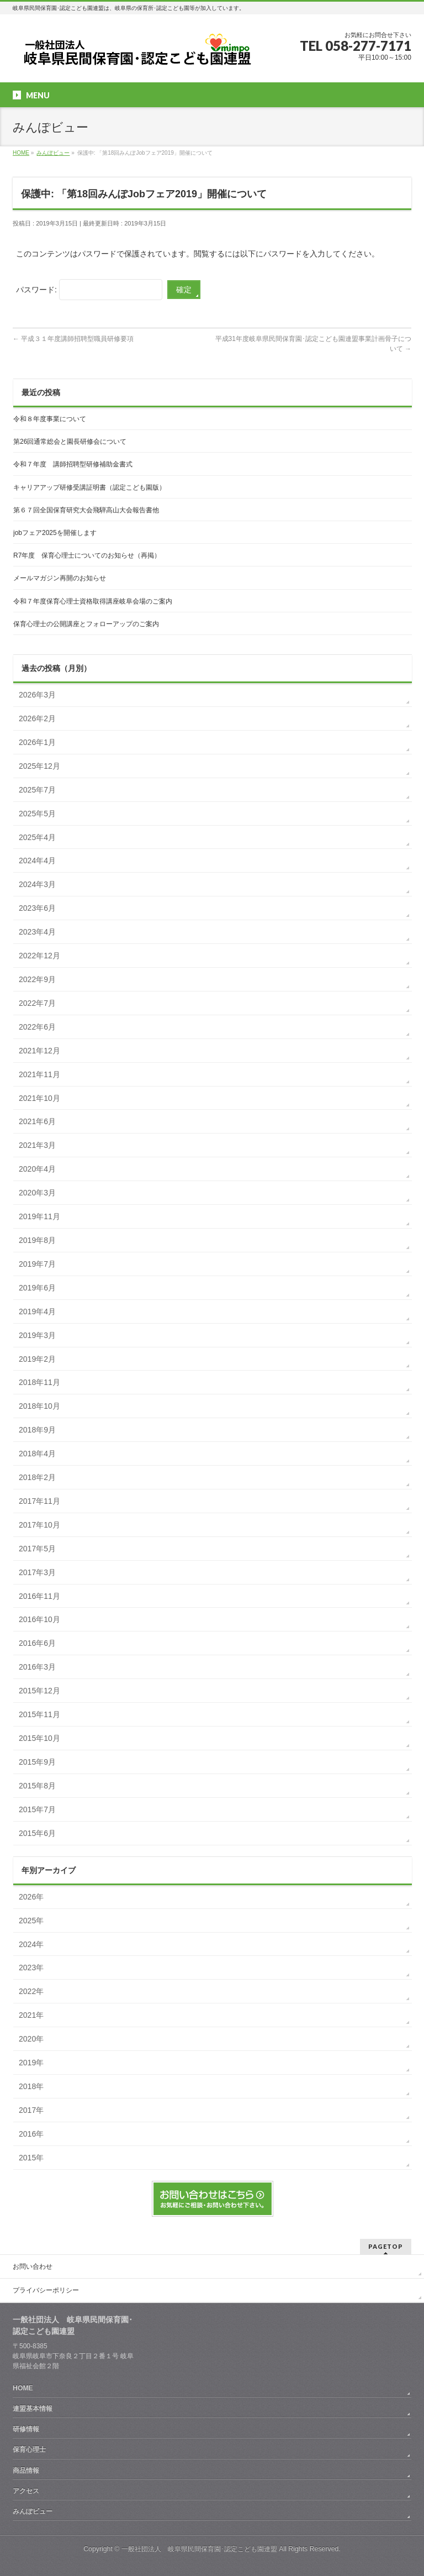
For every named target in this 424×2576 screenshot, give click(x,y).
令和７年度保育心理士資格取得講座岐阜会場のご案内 (92, 601)
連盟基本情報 (32, 2408)
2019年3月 (37, 1335)
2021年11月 (39, 1074)
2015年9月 (37, 1761)
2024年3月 (37, 884)
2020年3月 (37, 1192)
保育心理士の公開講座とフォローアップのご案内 (86, 624)
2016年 (31, 2133)
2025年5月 (37, 813)
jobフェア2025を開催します (55, 533)
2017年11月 (39, 1501)
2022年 (31, 1991)
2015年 (31, 2157)
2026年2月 (37, 718)
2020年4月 (37, 1168)
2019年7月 (37, 1264)
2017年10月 (39, 1524)
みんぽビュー (32, 2511)
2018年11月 (39, 1382)
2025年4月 (37, 837)
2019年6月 (37, 1287)
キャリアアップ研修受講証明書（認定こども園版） (89, 487)
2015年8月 (37, 1785)
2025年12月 (39, 766)
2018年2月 (37, 1477)
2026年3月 (37, 694)
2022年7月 (37, 1003)
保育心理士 (29, 2449)
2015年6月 (37, 1833)
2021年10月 (39, 1098)
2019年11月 (39, 1216)
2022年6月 (37, 1026)
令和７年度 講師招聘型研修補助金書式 (72, 464)
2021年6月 (37, 1121)
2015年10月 (39, 1738)
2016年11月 (39, 1596)
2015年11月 (39, 1714)
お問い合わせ (32, 2266)
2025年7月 (37, 789)
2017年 (31, 2110)
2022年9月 (37, 979)
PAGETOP (385, 2246)
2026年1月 (37, 742)
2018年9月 (37, 1429)
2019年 (31, 2062)
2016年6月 (37, 1643)
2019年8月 (37, 1240)
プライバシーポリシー (46, 2290)
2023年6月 (37, 908)
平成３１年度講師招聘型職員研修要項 (73, 339)
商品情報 (26, 2470)
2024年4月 (37, 860)
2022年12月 (39, 955)
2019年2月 (37, 1359)
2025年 (31, 1920)
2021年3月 (37, 1145)
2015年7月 (37, 1809)
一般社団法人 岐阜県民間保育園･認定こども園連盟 (199, 2549)
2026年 (31, 1896)
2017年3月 (37, 1572)
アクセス (26, 2491)
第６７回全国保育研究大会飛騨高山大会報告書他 (86, 510)
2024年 (31, 1944)
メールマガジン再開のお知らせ (59, 578)
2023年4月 (37, 931)
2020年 (31, 2038)
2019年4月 (37, 1311)
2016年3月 (37, 1666)
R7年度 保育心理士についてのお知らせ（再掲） (87, 555)
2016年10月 (39, 1619)
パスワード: (89, 289)
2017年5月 (37, 1548)
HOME (23, 2388)
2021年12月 (39, 1050)
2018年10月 (39, 1406)
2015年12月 (39, 1690)
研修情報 (26, 2429)
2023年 (31, 1967)
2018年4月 (37, 1453)
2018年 (31, 2086)
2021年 (31, 2015)
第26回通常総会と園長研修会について (69, 441)
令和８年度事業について (49, 419)
